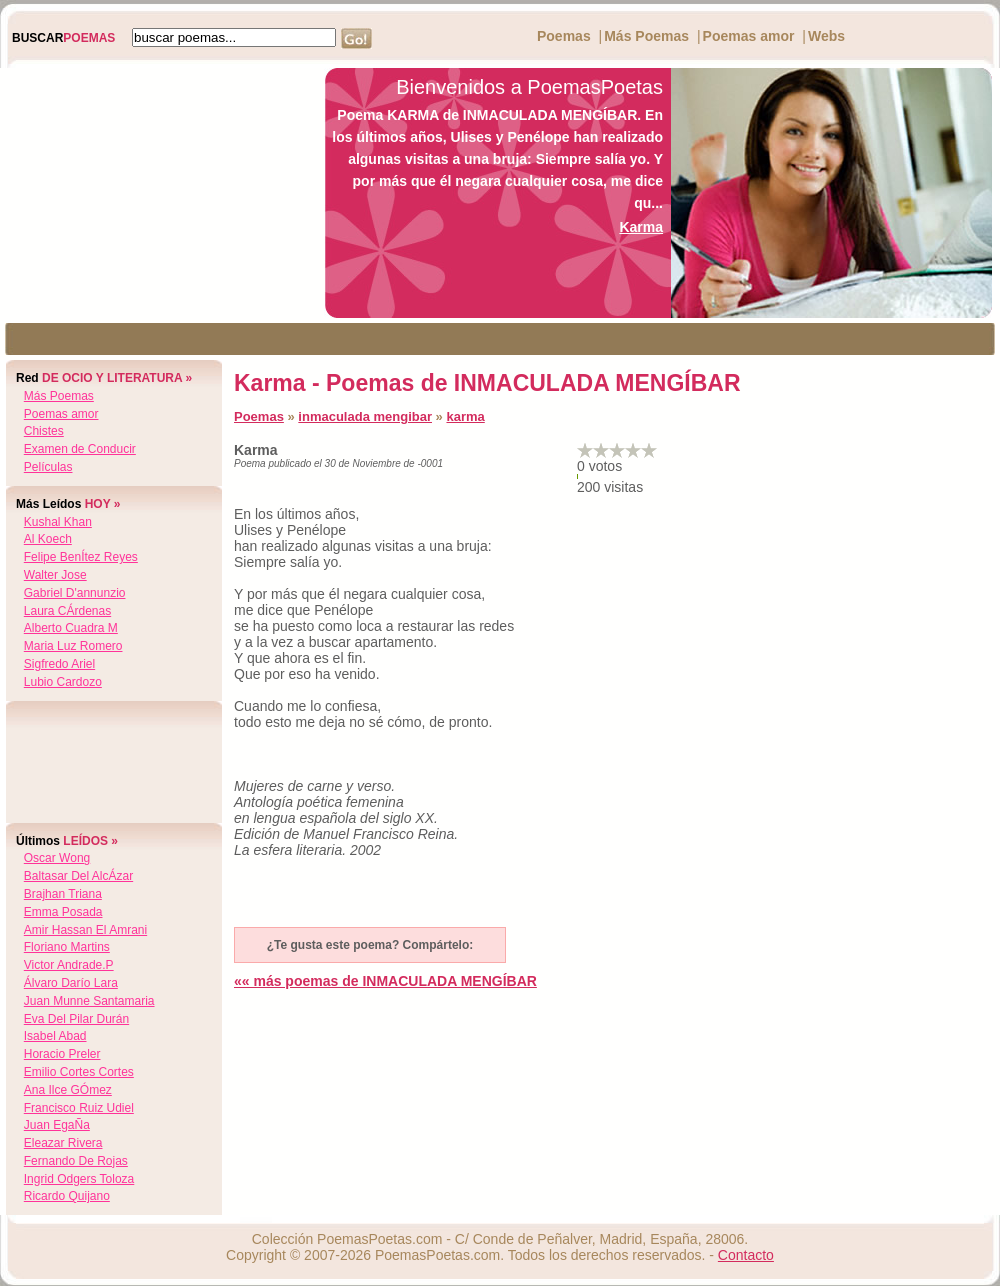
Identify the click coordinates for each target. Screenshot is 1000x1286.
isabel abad (55, 1036)
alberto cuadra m (71, 628)
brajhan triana (63, 894)
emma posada (63, 912)
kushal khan (58, 522)
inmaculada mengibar (365, 416)
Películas (48, 467)
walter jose (55, 575)
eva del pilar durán (76, 1019)
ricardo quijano (67, 1196)
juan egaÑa (57, 1125)
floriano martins (67, 947)
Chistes (44, 431)
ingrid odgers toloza (79, 1179)
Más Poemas (646, 36)
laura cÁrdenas (67, 611)
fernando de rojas (76, 1161)
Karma (641, 227)
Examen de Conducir (80, 449)
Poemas (564, 36)
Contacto (746, 1255)
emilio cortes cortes (79, 1072)
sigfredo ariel (59, 664)
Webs (826, 36)
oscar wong (57, 858)
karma (465, 416)
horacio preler (62, 1054)
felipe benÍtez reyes (81, 557)
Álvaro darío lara (71, 983)
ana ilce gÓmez (68, 1090)
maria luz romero (73, 646)
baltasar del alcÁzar (78, 876)
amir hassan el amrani (85, 930)
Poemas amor (749, 36)
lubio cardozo (63, 682)
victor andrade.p (69, 965)
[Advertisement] (157, 193)
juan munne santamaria (89, 1001)
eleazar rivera (63, 1143)
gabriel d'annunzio (75, 593)
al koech (48, 539)
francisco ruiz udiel (79, 1108)
